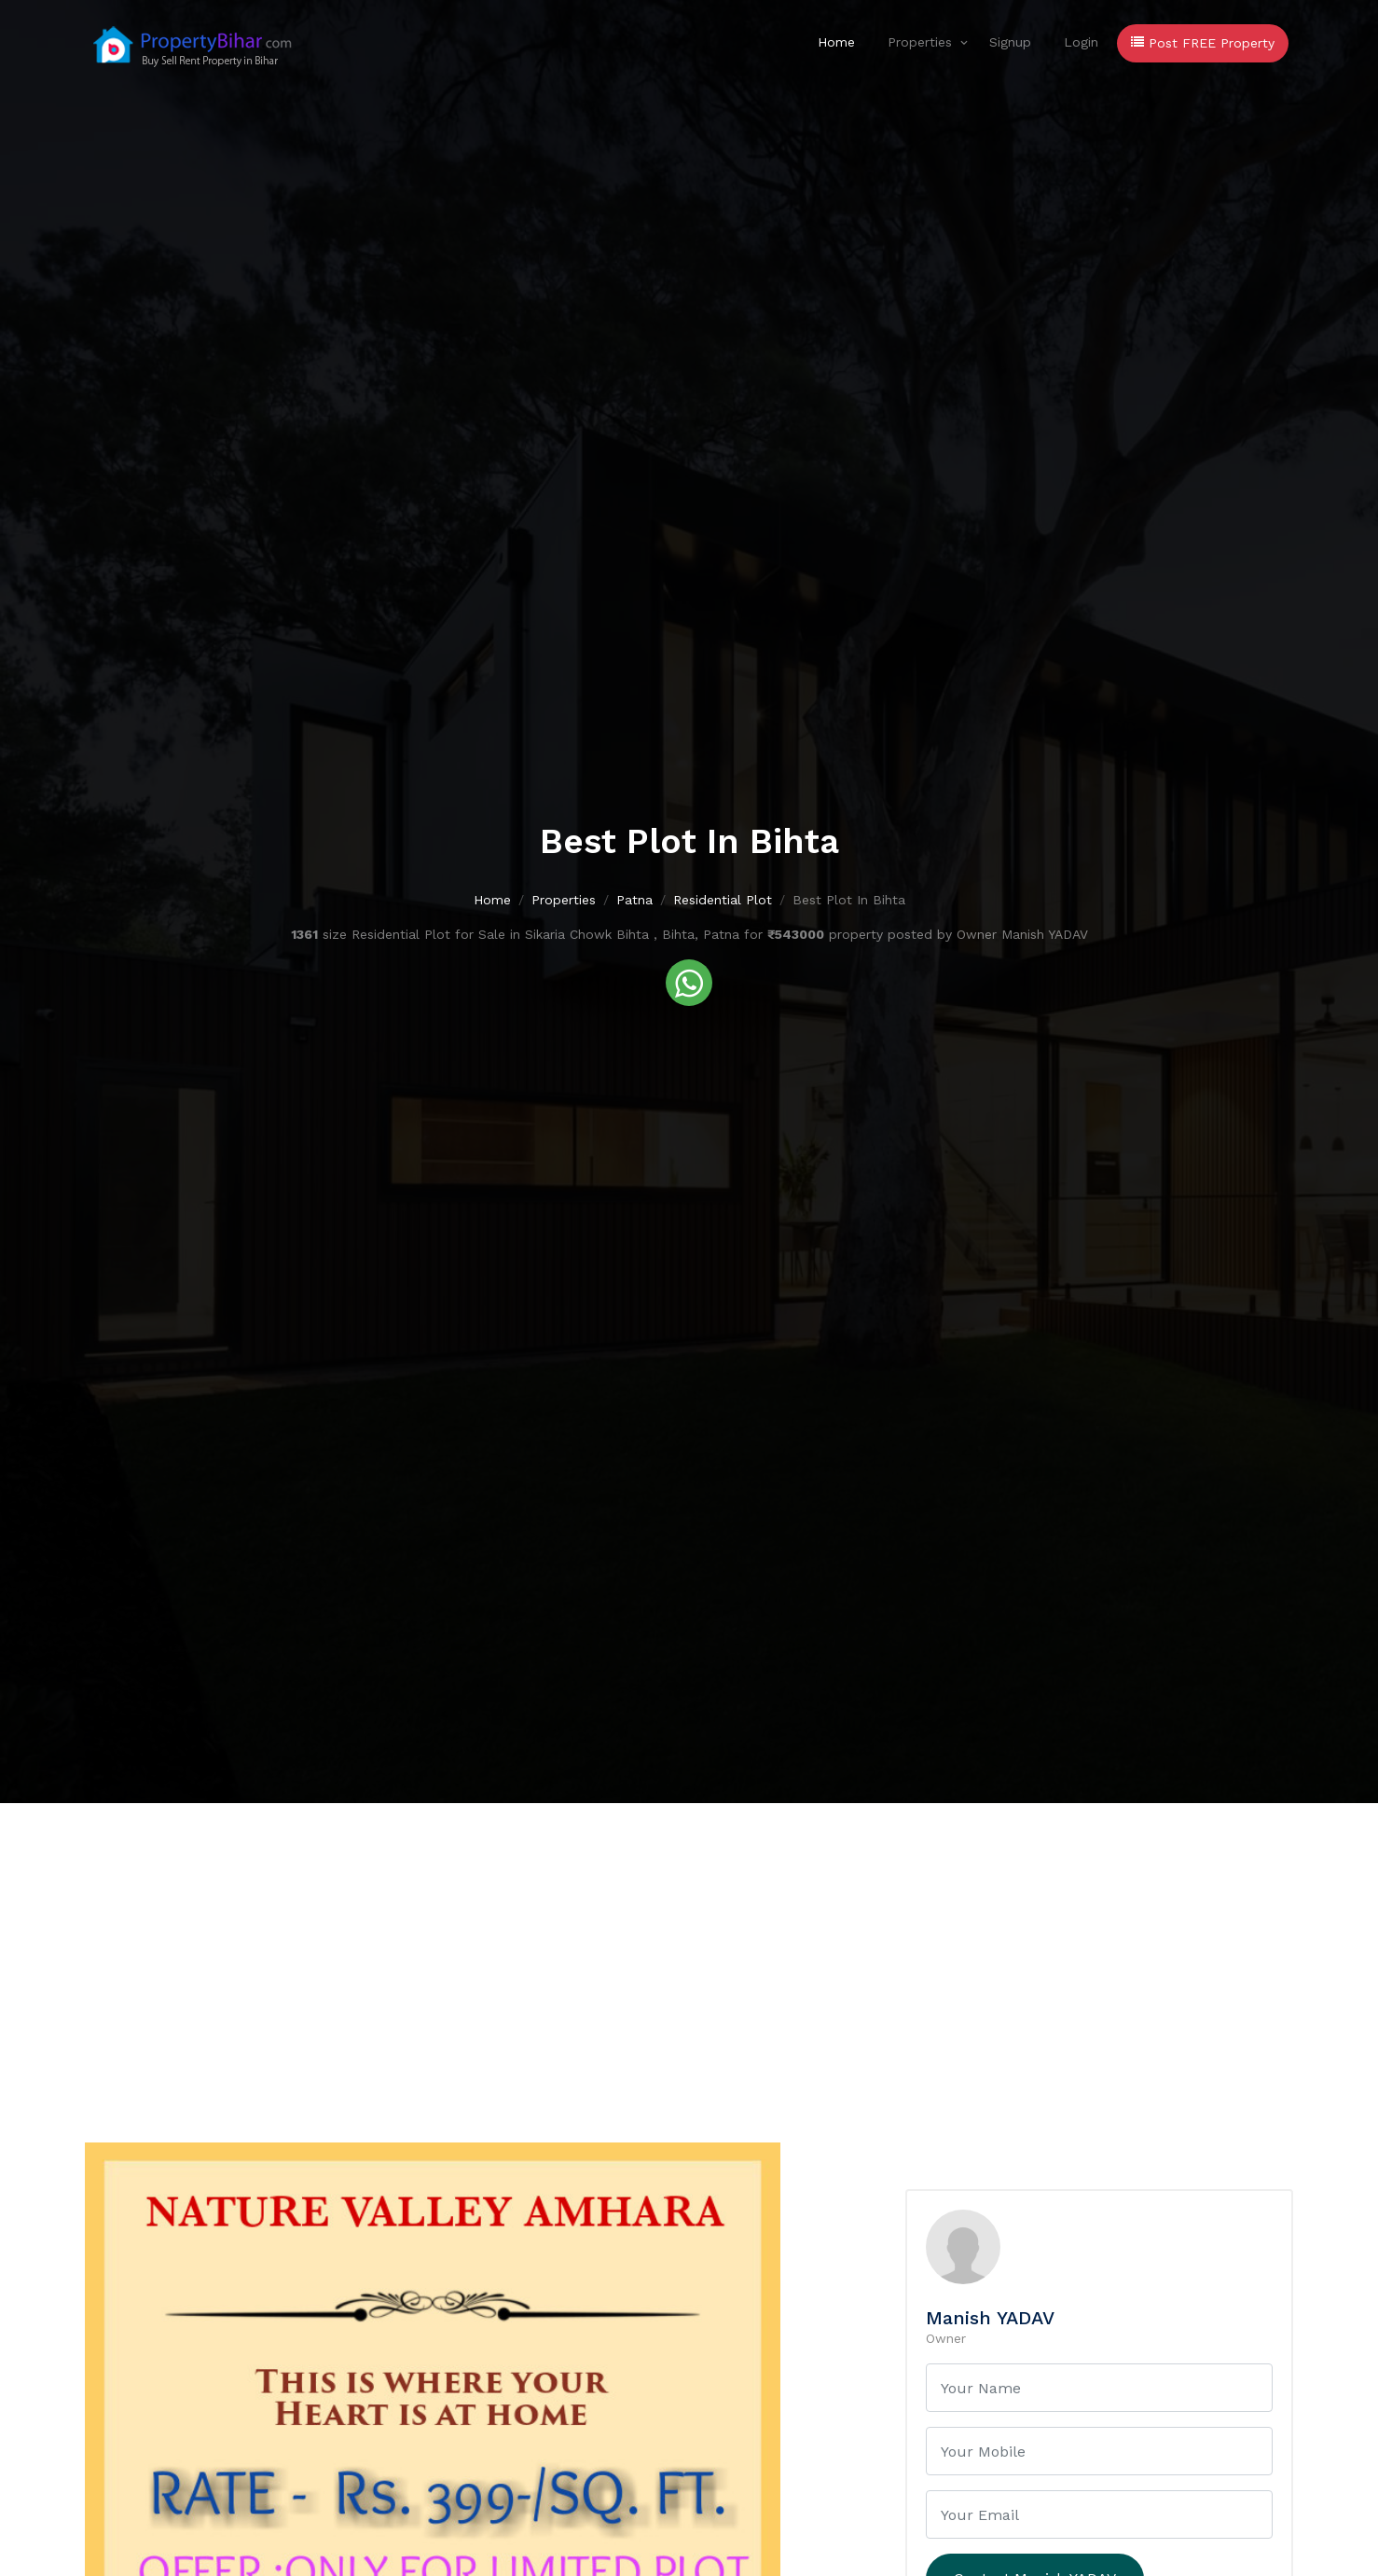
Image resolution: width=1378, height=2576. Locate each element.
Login (1081, 41)
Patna (634, 899)
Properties (920, 41)
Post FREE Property (1203, 42)
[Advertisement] (689, 1942)
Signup (1010, 41)
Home (836, 41)
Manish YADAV (990, 2318)
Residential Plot (722, 899)
